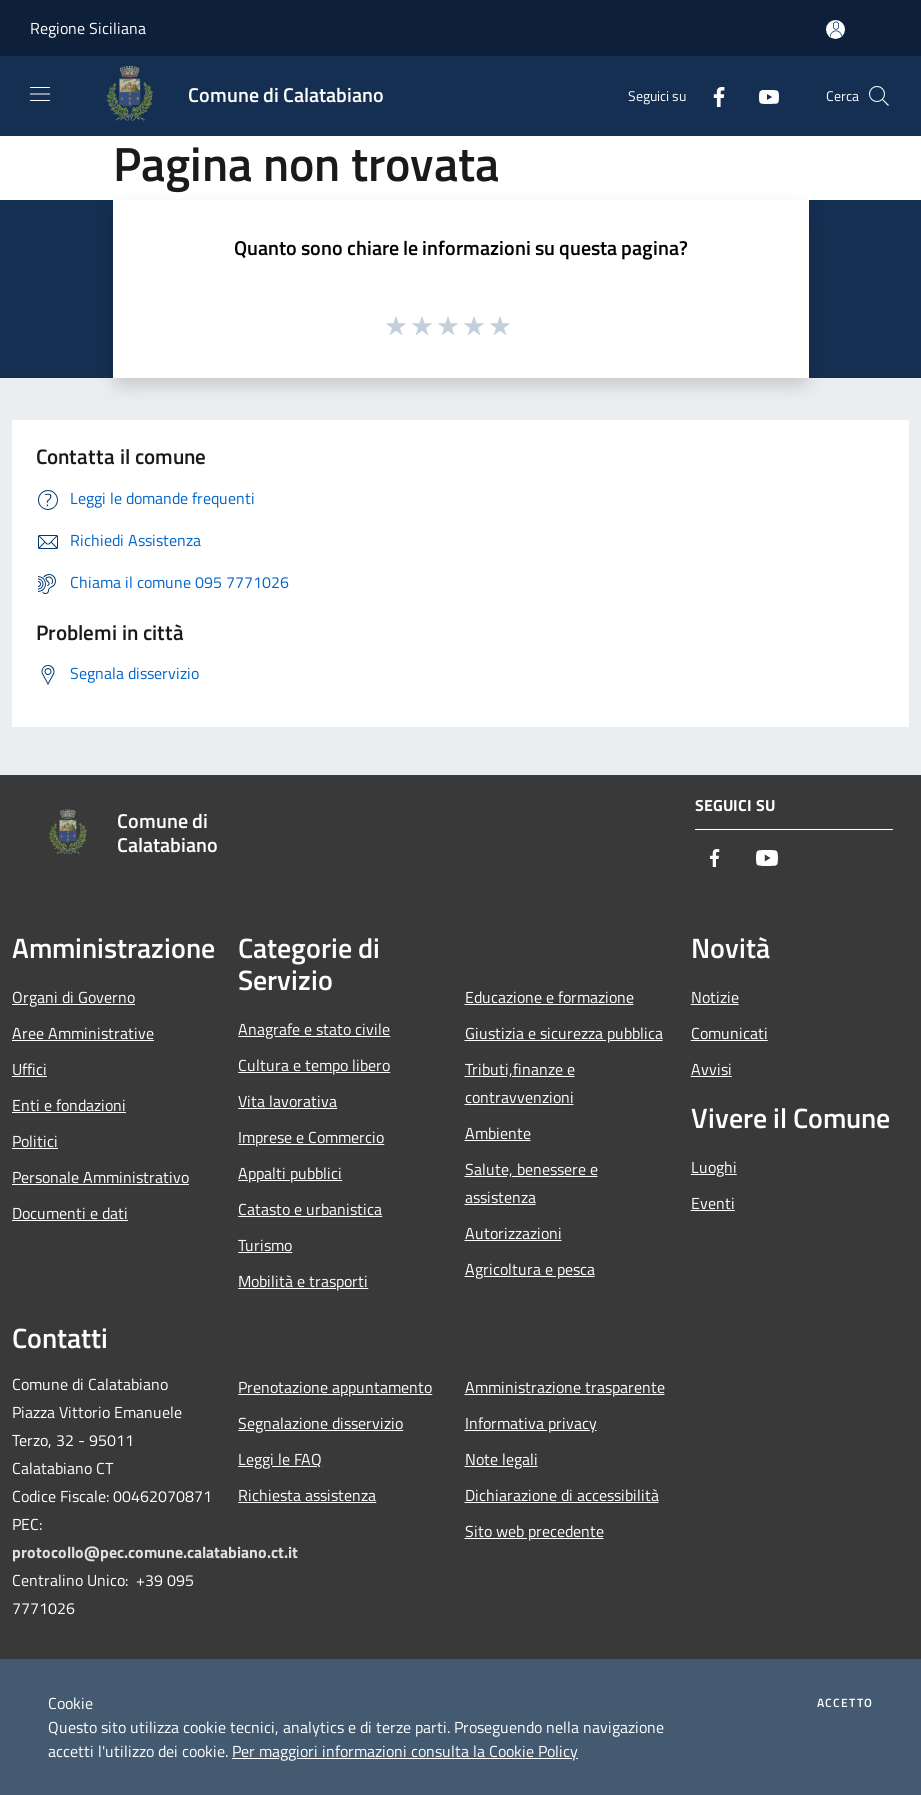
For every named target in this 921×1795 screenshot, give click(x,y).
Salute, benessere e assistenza (531, 1183)
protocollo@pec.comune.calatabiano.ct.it (155, 1552)
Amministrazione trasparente (565, 1387)
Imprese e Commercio (311, 1137)
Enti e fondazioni (69, 1105)
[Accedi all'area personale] (835, 29)
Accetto (845, 1703)
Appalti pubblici (290, 1173)
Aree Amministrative (83, 1033)
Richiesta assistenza (307, 1495)
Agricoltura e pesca (530, 1269)
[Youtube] (761, 95)
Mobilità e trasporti (303, 1281)
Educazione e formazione (549, 997)
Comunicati (729, 1033)
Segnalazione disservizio (320, 1423)
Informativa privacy (531, 1423)
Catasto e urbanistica (310, 1209)
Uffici (29, 1069)
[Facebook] (711, 95)
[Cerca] (879, 96)
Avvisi (711, 1069)
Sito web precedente (534, 1531)
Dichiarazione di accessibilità (562, 1495)
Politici (35, 1141)
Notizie (715, 997)
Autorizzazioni (513, 1233)
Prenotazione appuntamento (335, 1387)
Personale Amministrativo (100, 1177)
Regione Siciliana (88, 28)
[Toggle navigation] (40, 94)
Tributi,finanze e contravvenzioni (520, 1083)
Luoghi (714, 1167)
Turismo (265, 1245)
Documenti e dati (70, 1213)
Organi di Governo (73, 997)
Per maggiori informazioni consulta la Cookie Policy (405, 1751)
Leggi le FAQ (280, 1459)
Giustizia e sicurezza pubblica (564, 1033)
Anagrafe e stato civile (314, 1029)
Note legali (501, 1459)
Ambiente (498, 1133)
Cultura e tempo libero (314, 1065)
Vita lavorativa (287, 1101)
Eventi (713, 1203)
